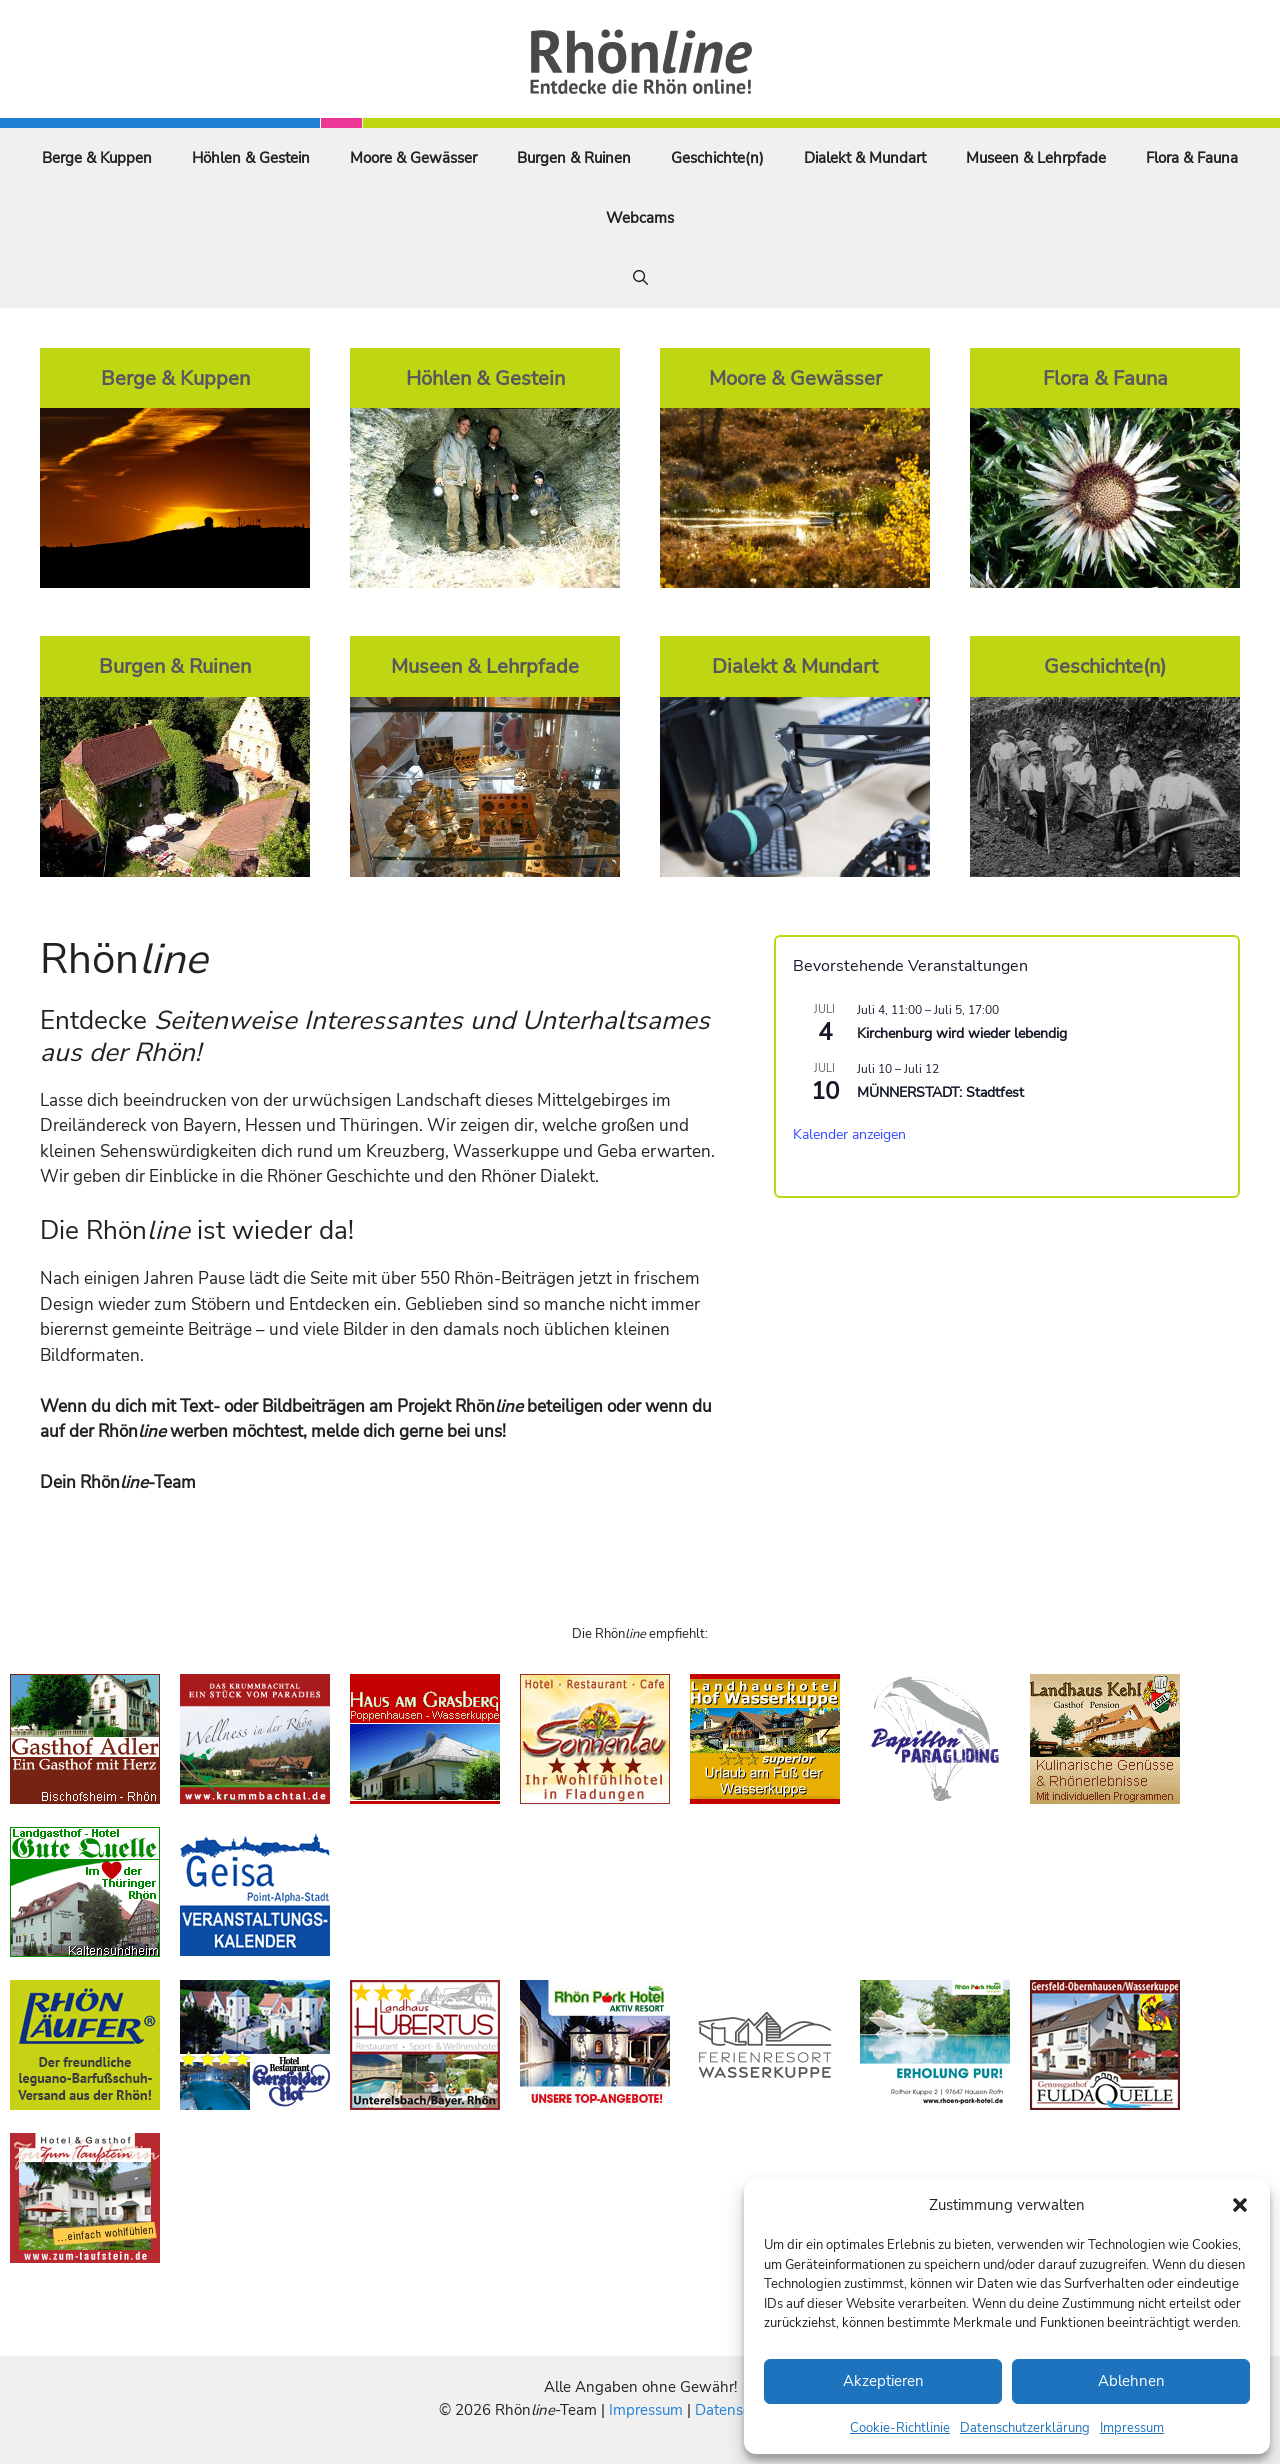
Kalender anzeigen (849, 1134)
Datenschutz (737, 2410)
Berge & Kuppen (97, 158)
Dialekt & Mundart (865, 158)
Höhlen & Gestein (251, 158)
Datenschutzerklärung (1025, 2428)
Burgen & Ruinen (574, 158)
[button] (1240, 2205)
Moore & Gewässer (413, 158)
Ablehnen (1131, 2381)
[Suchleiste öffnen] (640, 278)
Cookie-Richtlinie (900, 2428)
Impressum (1132, 2428)
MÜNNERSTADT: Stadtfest (940, 1092)
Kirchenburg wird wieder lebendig (962, 1033)
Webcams (640, 218)
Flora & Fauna (1192, 158)
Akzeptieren (883, 2381)
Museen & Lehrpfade (1036, 158)
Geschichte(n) (717, 158)
